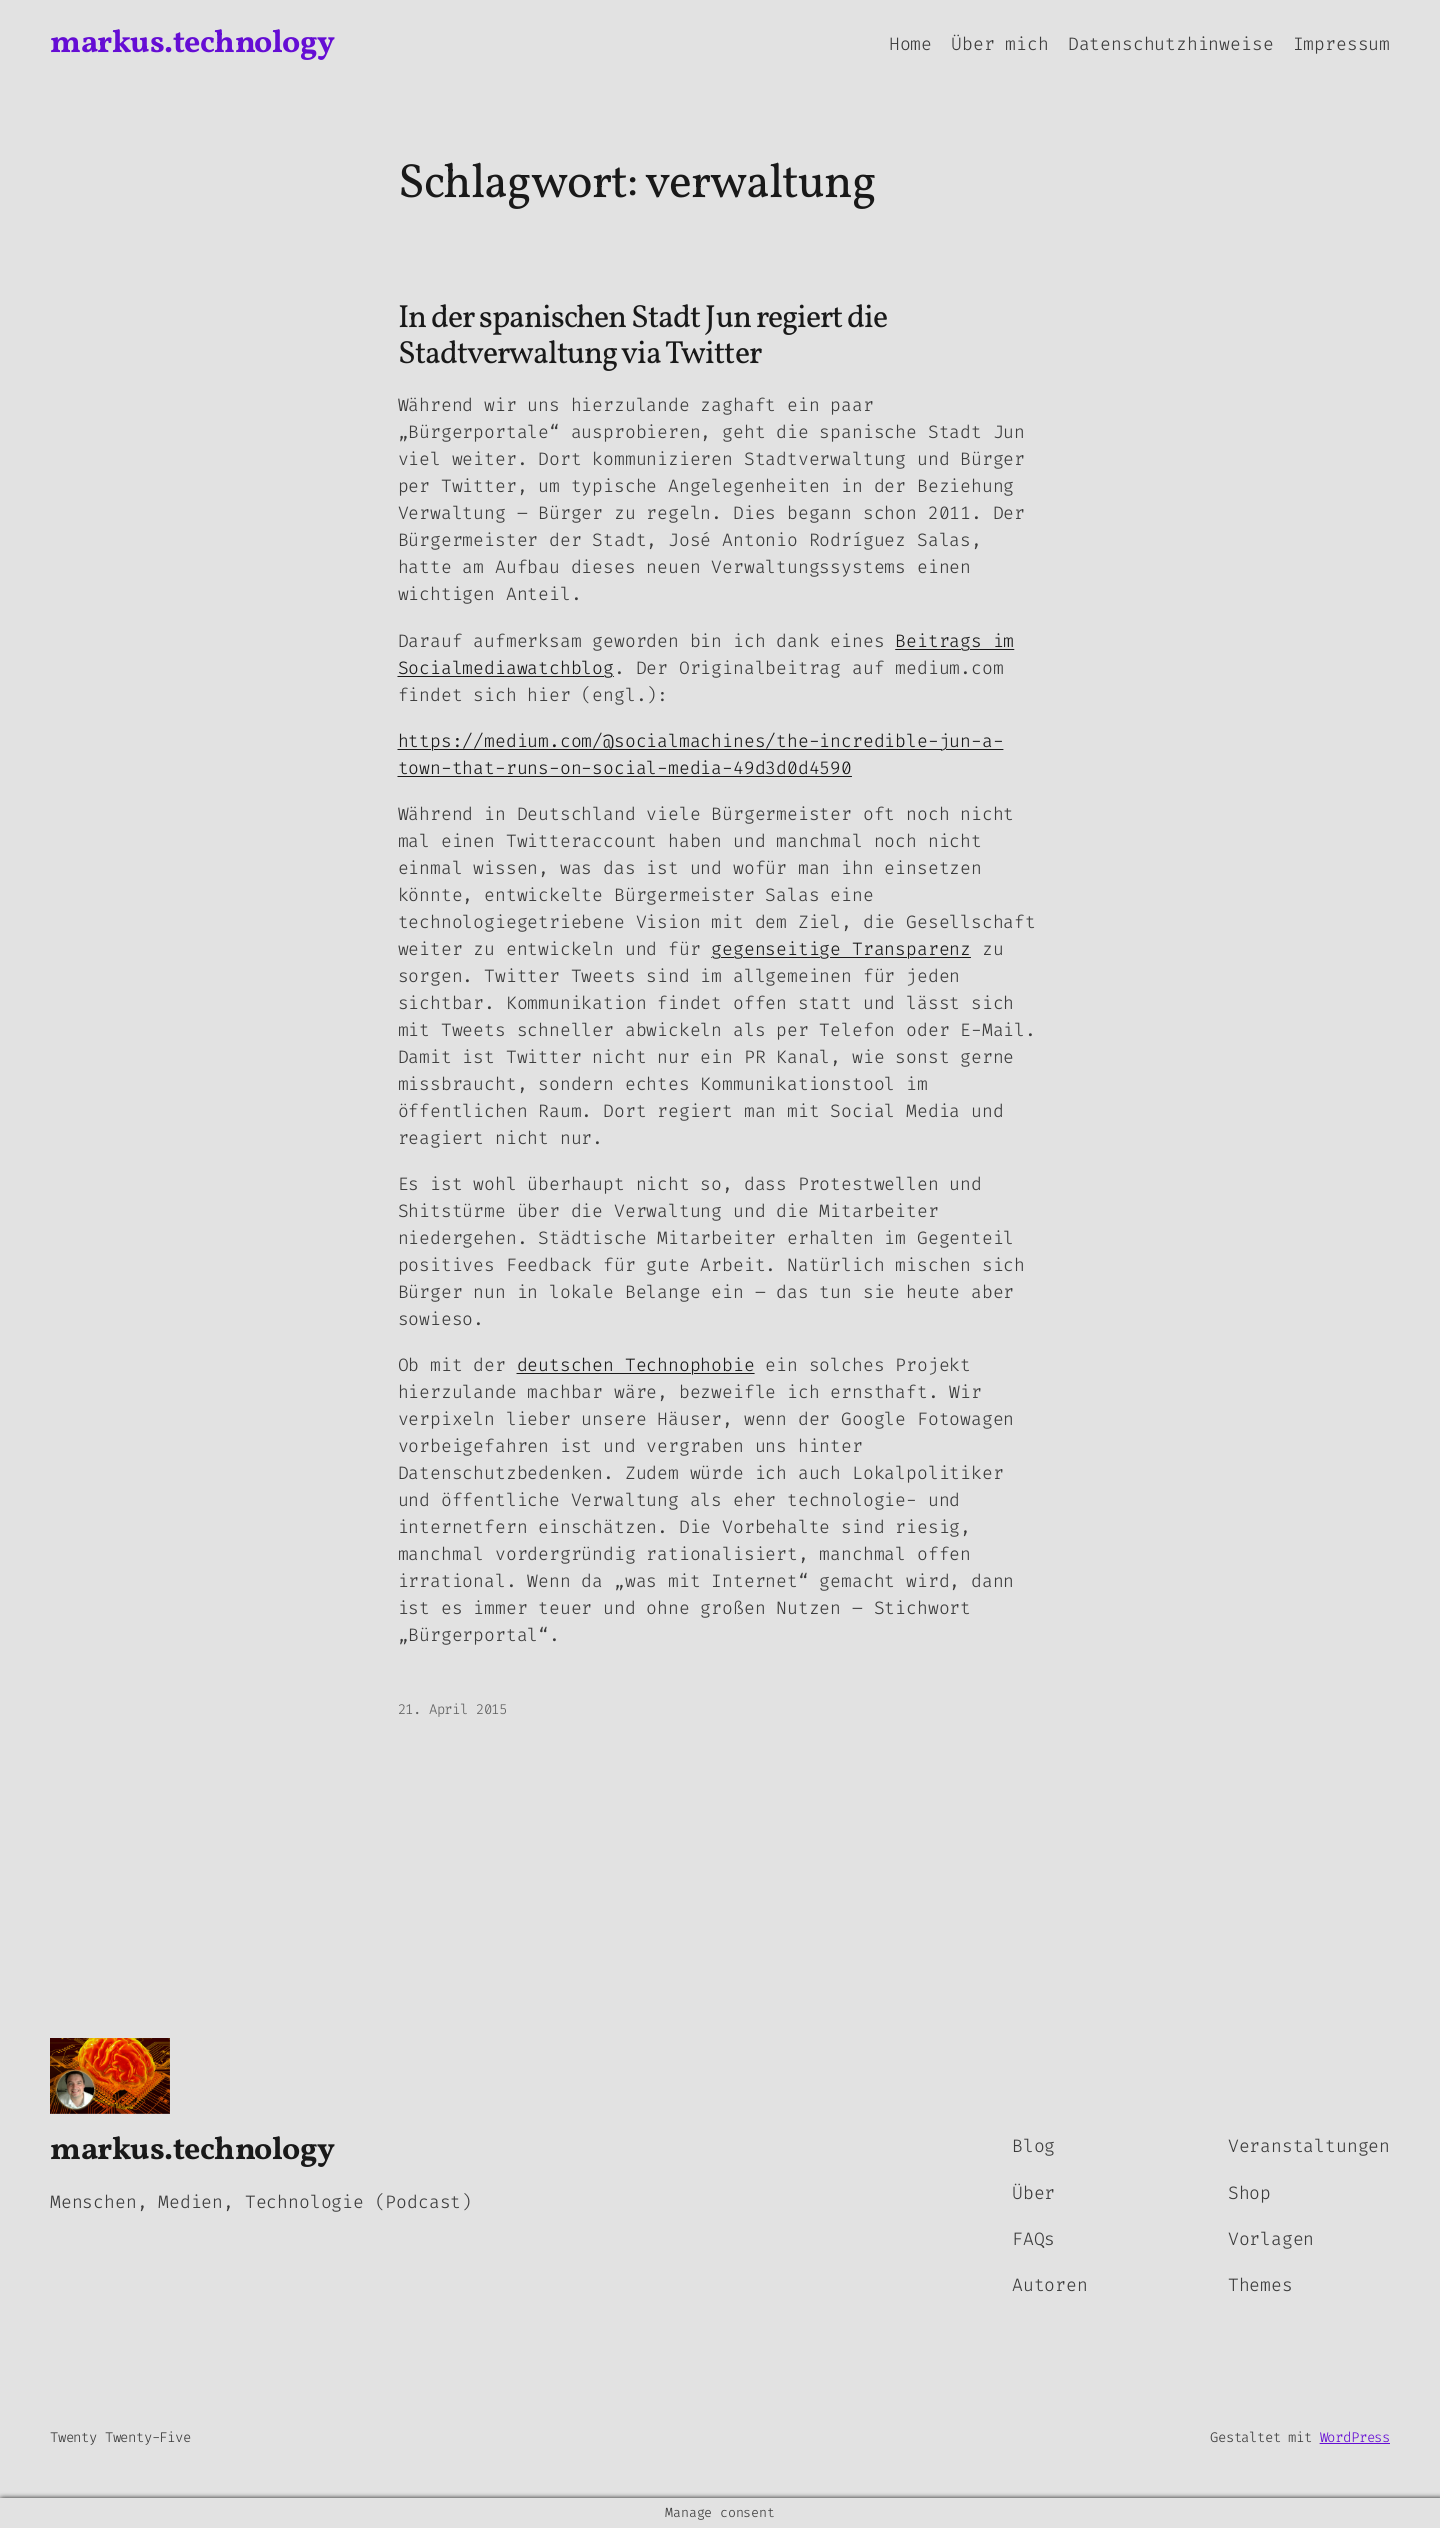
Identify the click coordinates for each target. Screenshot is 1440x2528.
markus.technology (192, 44)
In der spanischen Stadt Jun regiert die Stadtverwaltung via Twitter (643, 337)
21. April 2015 (452, 1709)
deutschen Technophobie (636, 1365)
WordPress (1355, 2437)
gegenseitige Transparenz (841, 949)
